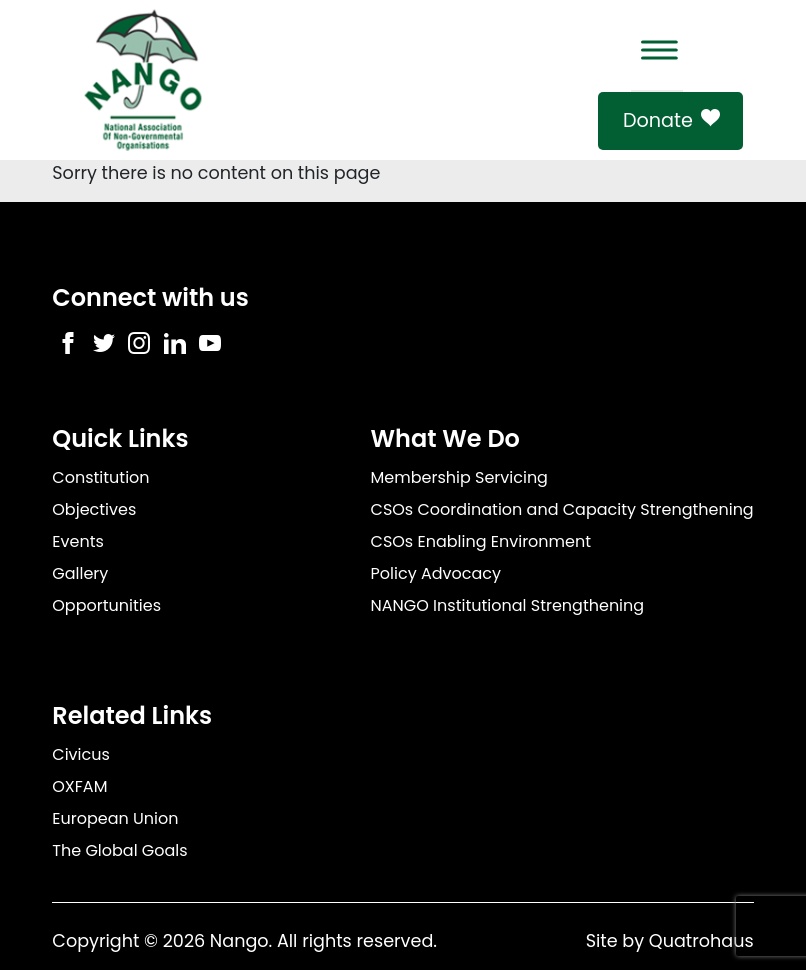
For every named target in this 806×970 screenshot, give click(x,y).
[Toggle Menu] (657, 49)
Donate (658, 120)
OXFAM (79, 786)
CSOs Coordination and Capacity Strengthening (562, 509)
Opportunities (106, 605)
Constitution (100, 477)
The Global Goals (119, 850)
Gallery (80, 573)
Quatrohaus (701, 941)
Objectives (94, 509)
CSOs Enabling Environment (481, 541)
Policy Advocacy (436, 573)
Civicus (81, 754)
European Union (115, 818)
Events (78, 541)
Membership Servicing (459, 477)
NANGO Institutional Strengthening (508, 605)
